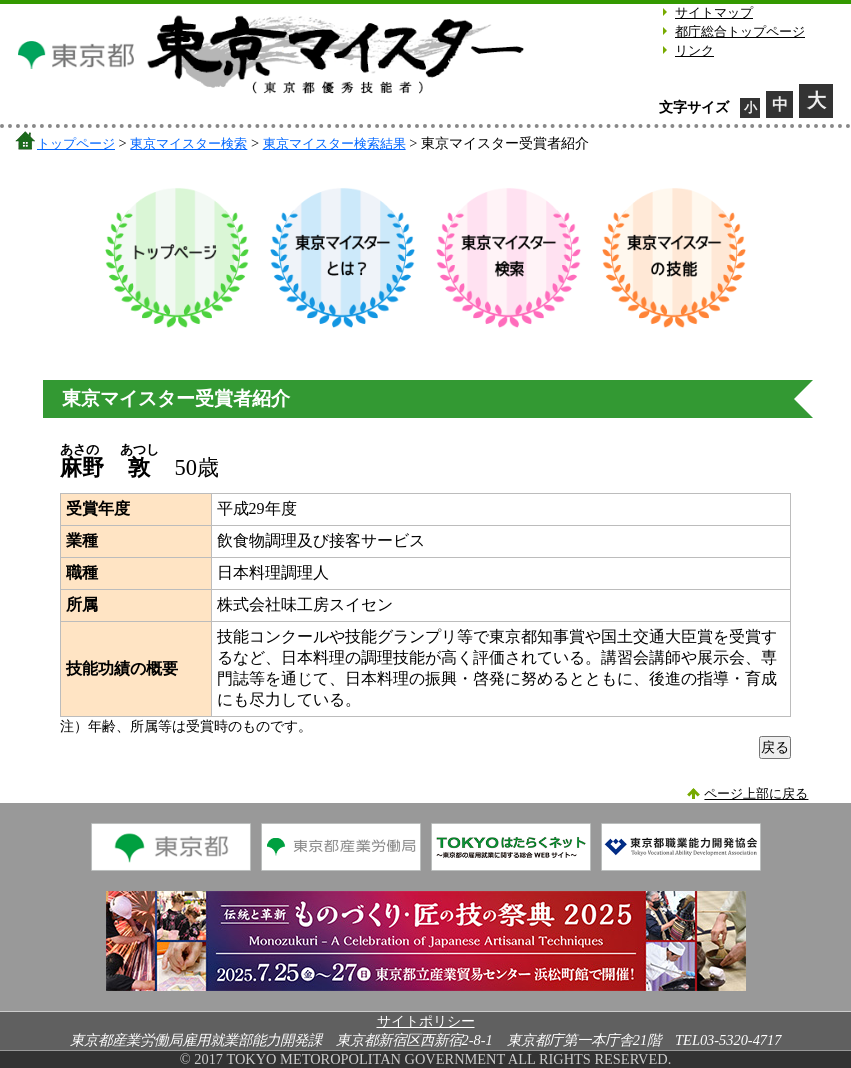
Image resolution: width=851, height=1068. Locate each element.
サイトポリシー (426, 1021)
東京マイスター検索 (188, 143)
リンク (694, 51)
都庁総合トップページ (740, 32)
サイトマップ (714, 13)
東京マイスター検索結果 (334, 143)
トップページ (76, 143)
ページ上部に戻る (756, 794)
